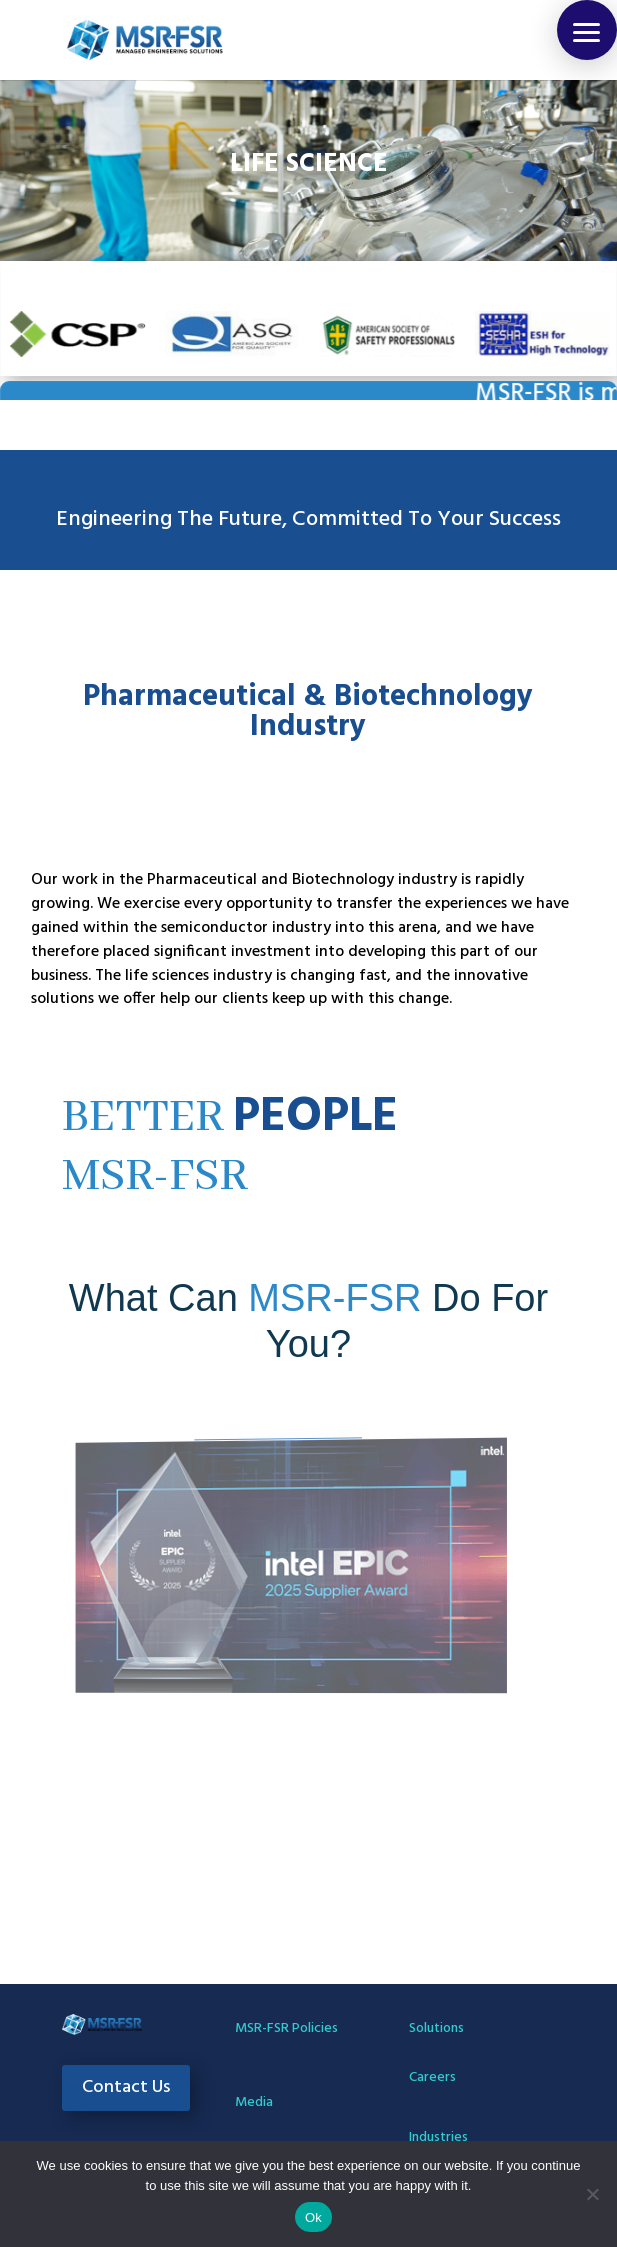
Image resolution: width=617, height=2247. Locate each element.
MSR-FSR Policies (286, 2028)
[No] (592, 2194)
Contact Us (126, 2087)
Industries (438, 2137)
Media (254, 2102)
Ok (313, 2217)
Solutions (436, 2028)
